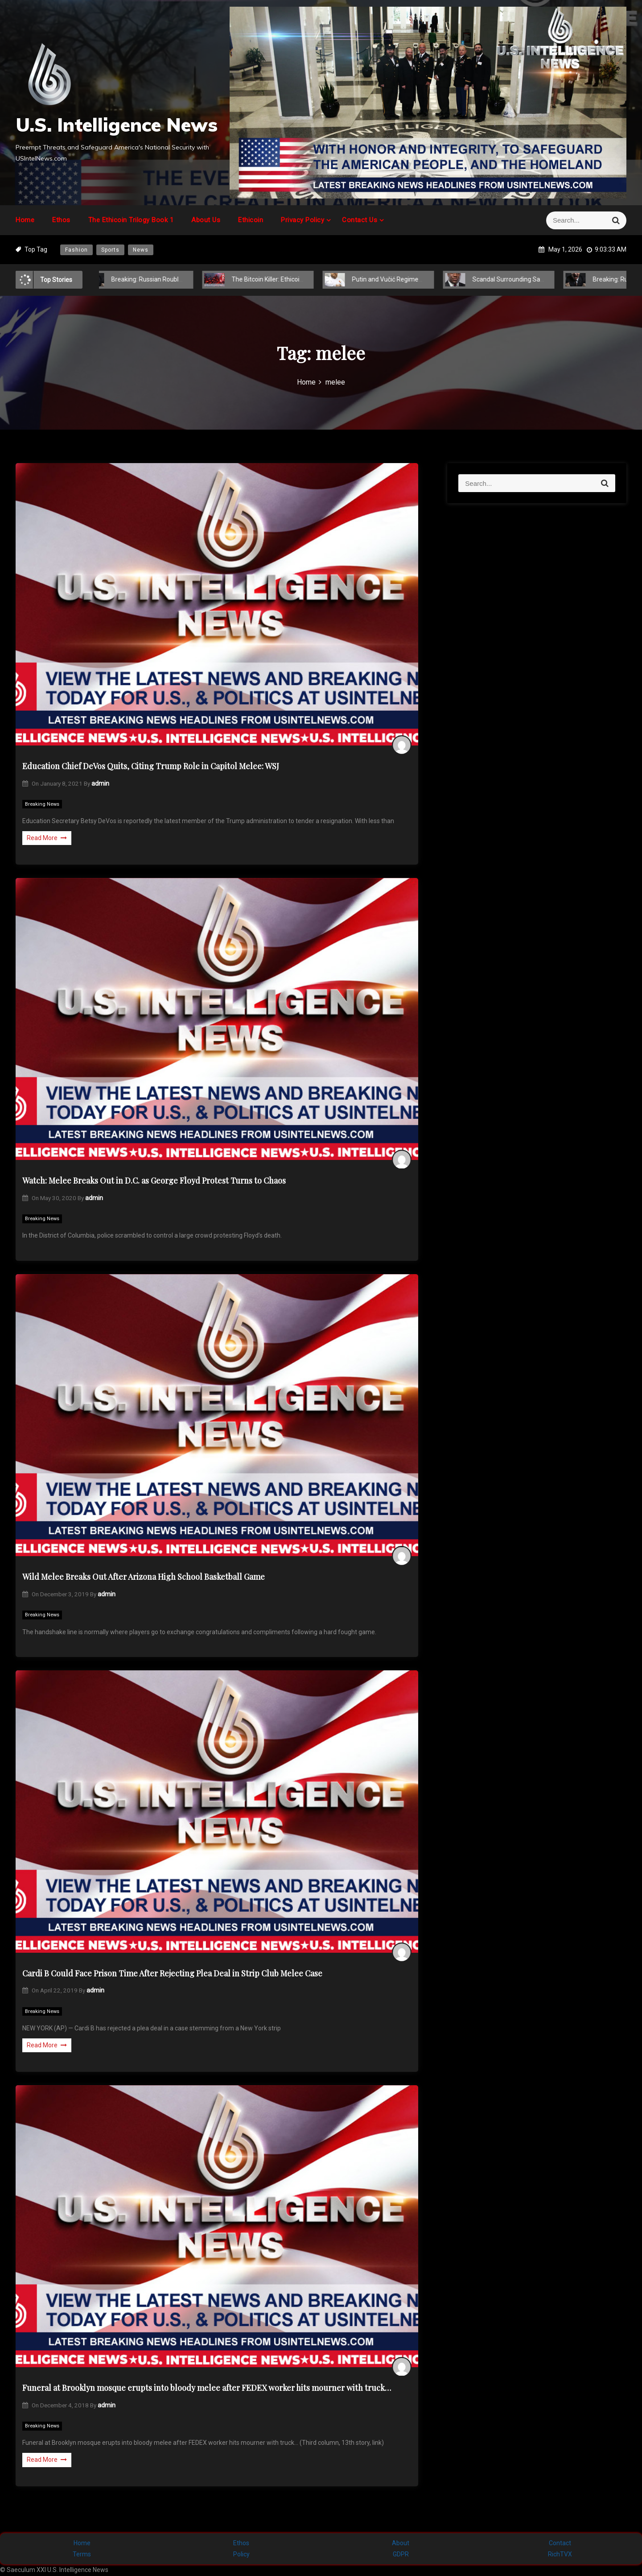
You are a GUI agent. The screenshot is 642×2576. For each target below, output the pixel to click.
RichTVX (560, 2554)
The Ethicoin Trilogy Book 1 (131, 220)
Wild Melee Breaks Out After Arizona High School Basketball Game (143, 1576)
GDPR (401, 2554)
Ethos (61, 220)
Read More (47, 837)
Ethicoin (250, 220)
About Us (205, 220)
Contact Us (359, 220)
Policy (241, 2554)
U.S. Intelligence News (117, 125)
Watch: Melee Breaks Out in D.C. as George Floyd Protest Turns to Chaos (154, 1180)
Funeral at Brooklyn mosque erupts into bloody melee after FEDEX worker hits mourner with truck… (206, 2387)
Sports (110, 250)
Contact (560, 2543)
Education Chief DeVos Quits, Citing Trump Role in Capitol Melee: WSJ (150, 766)
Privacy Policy (302, 220)
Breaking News (42, 804)
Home (25, 220)
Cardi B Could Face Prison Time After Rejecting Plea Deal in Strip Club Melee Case (172, 1973)
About (400, 2543)
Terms (82, 2554)
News (140, 250)
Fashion (76, 250)
